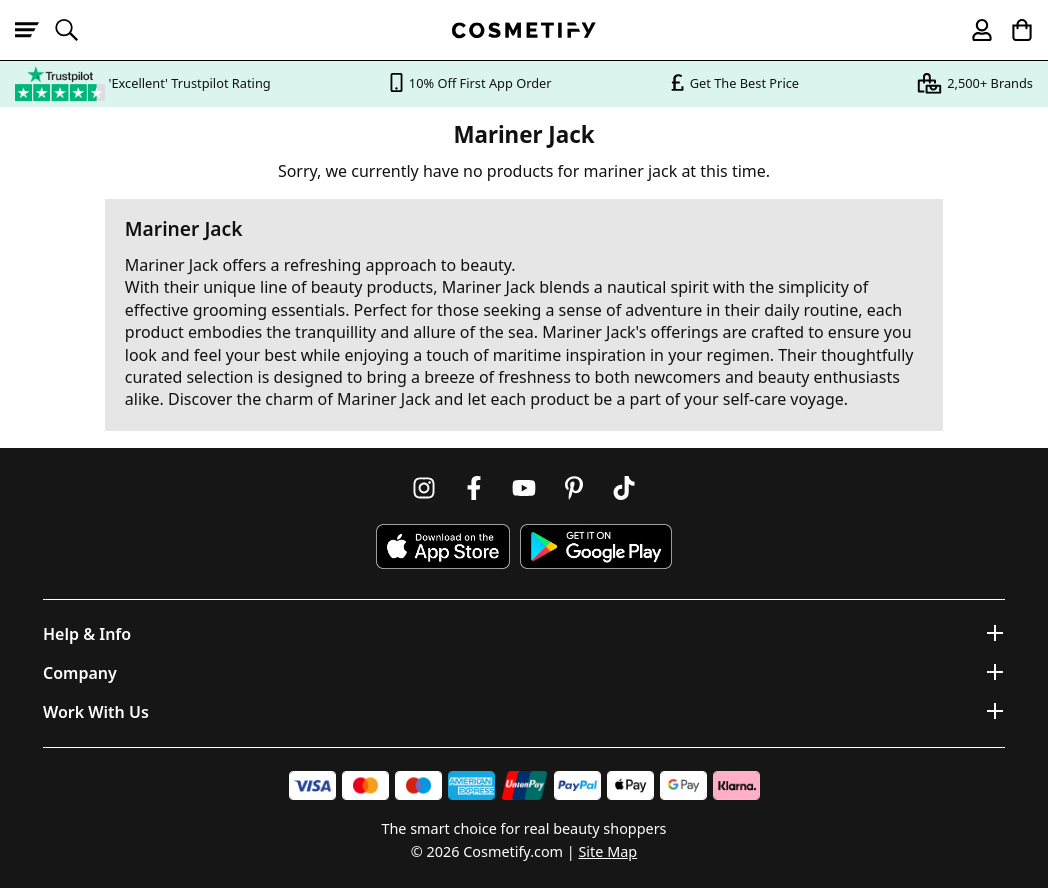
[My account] (973, 30)
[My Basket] (1013, 30)
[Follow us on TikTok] (624, 488)
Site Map (607, 851)
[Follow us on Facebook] (474, 488)
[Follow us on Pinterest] (574, 488)
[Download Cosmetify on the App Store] (443, 546)
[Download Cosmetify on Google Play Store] (596, 546)
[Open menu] (35, 30)
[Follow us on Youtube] (524, 488)
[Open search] (75, 30)
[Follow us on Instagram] (424, 488)
